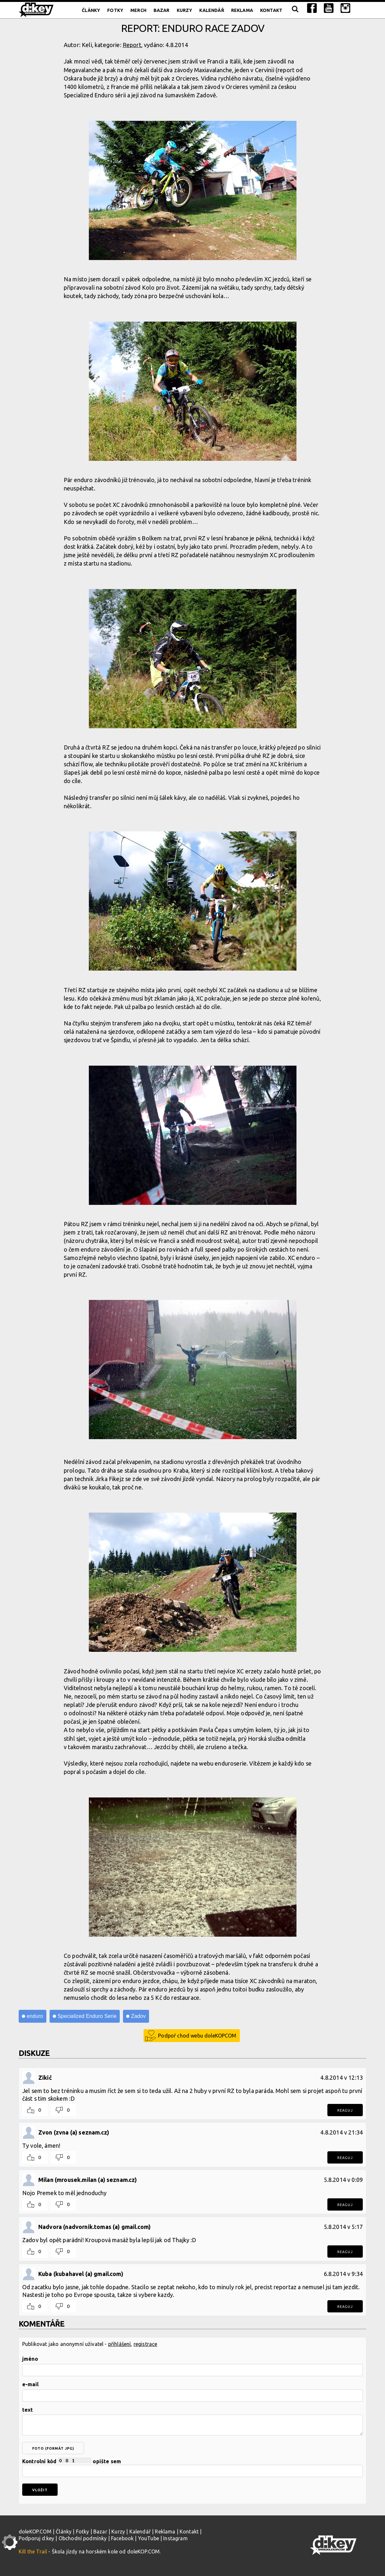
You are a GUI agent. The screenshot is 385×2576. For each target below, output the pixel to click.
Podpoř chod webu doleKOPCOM (197, 2036)
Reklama (242, 10)
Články (91, 10)
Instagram (175, 2538)
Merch (138, 10)
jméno (30, 2359)
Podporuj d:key (36, 2538)
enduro (35, 2016)
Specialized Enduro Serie (87, 2016)
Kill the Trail (33, 2551)
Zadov (138, 2016)
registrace (145, 2344)
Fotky (115, 10)
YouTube (148, 2538)
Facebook (122, 2538)
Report (132, 45)
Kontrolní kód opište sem (192, 2467)
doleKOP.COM (35, 2531)
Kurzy (184, 10)
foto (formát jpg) (53, 2448)
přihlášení (119, 2344)
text (27, 2410)
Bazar (162, 10)
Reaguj (345, 2110)
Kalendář (211, 10)
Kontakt (271, 10)
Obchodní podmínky (83, 2538)
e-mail (30, 2384)
